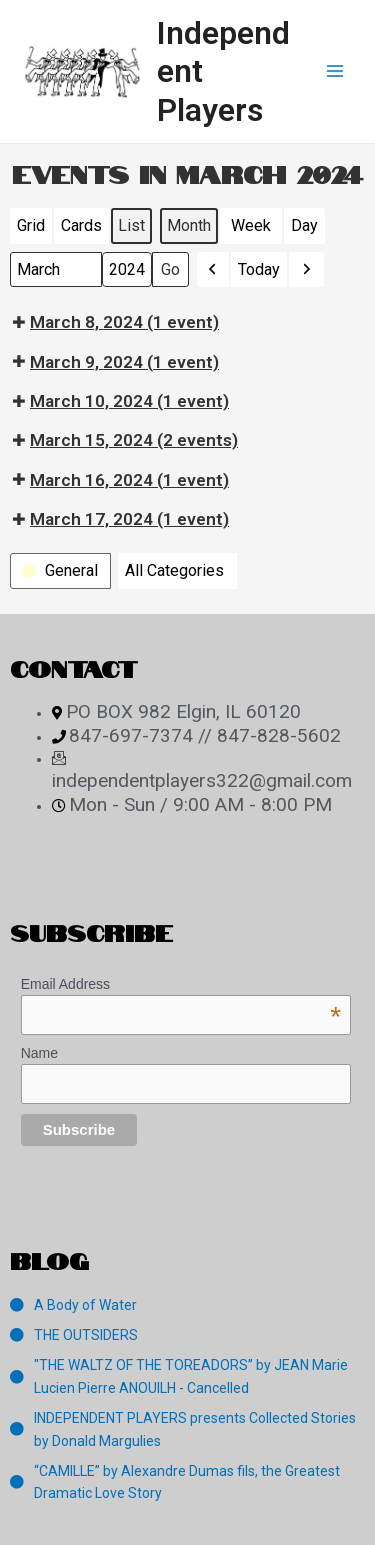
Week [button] (251, 225)
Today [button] (259, 269)
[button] (213, 270)
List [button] (134, 230)
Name (39, 1053)
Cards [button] (81, 230)
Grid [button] (33, 230)
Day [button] (304, 225)
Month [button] (189, 225)
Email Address (181, 984)
